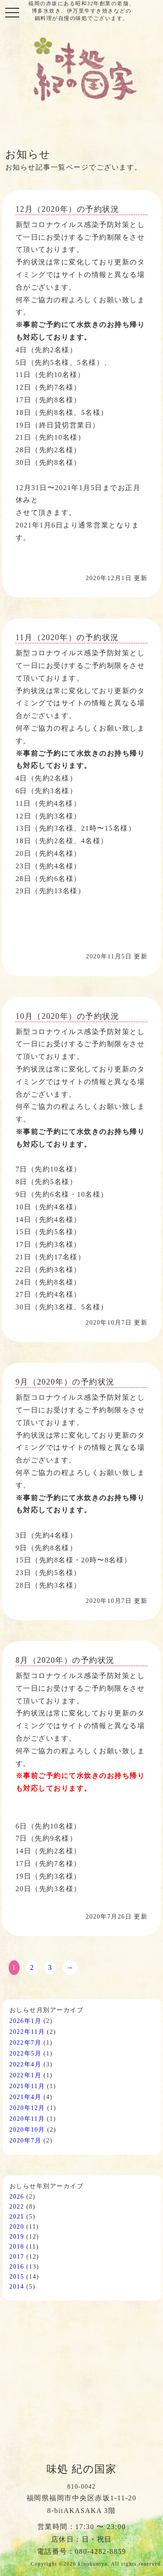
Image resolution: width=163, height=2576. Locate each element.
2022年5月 (26, 2053)
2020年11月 (27, 2119)
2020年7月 (26, 2140)
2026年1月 (26, 2021)
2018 (17, 2246)
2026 (17, 2196)
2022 (17, 2206)
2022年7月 (26, 2042)
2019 (17, 2236)
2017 (17, 2256)
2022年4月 (26, 2064)
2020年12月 (27, 2108)
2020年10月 (27, 2129)
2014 (17, 2286)
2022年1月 (26, 2075)
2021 (17, 2216)
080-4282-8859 (100, 2551)
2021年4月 (26, 2097)
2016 (17, 2266)
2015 (17, 2276)
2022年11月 (27, 2032)
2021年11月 (27, 2086)
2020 (17, 2226)
